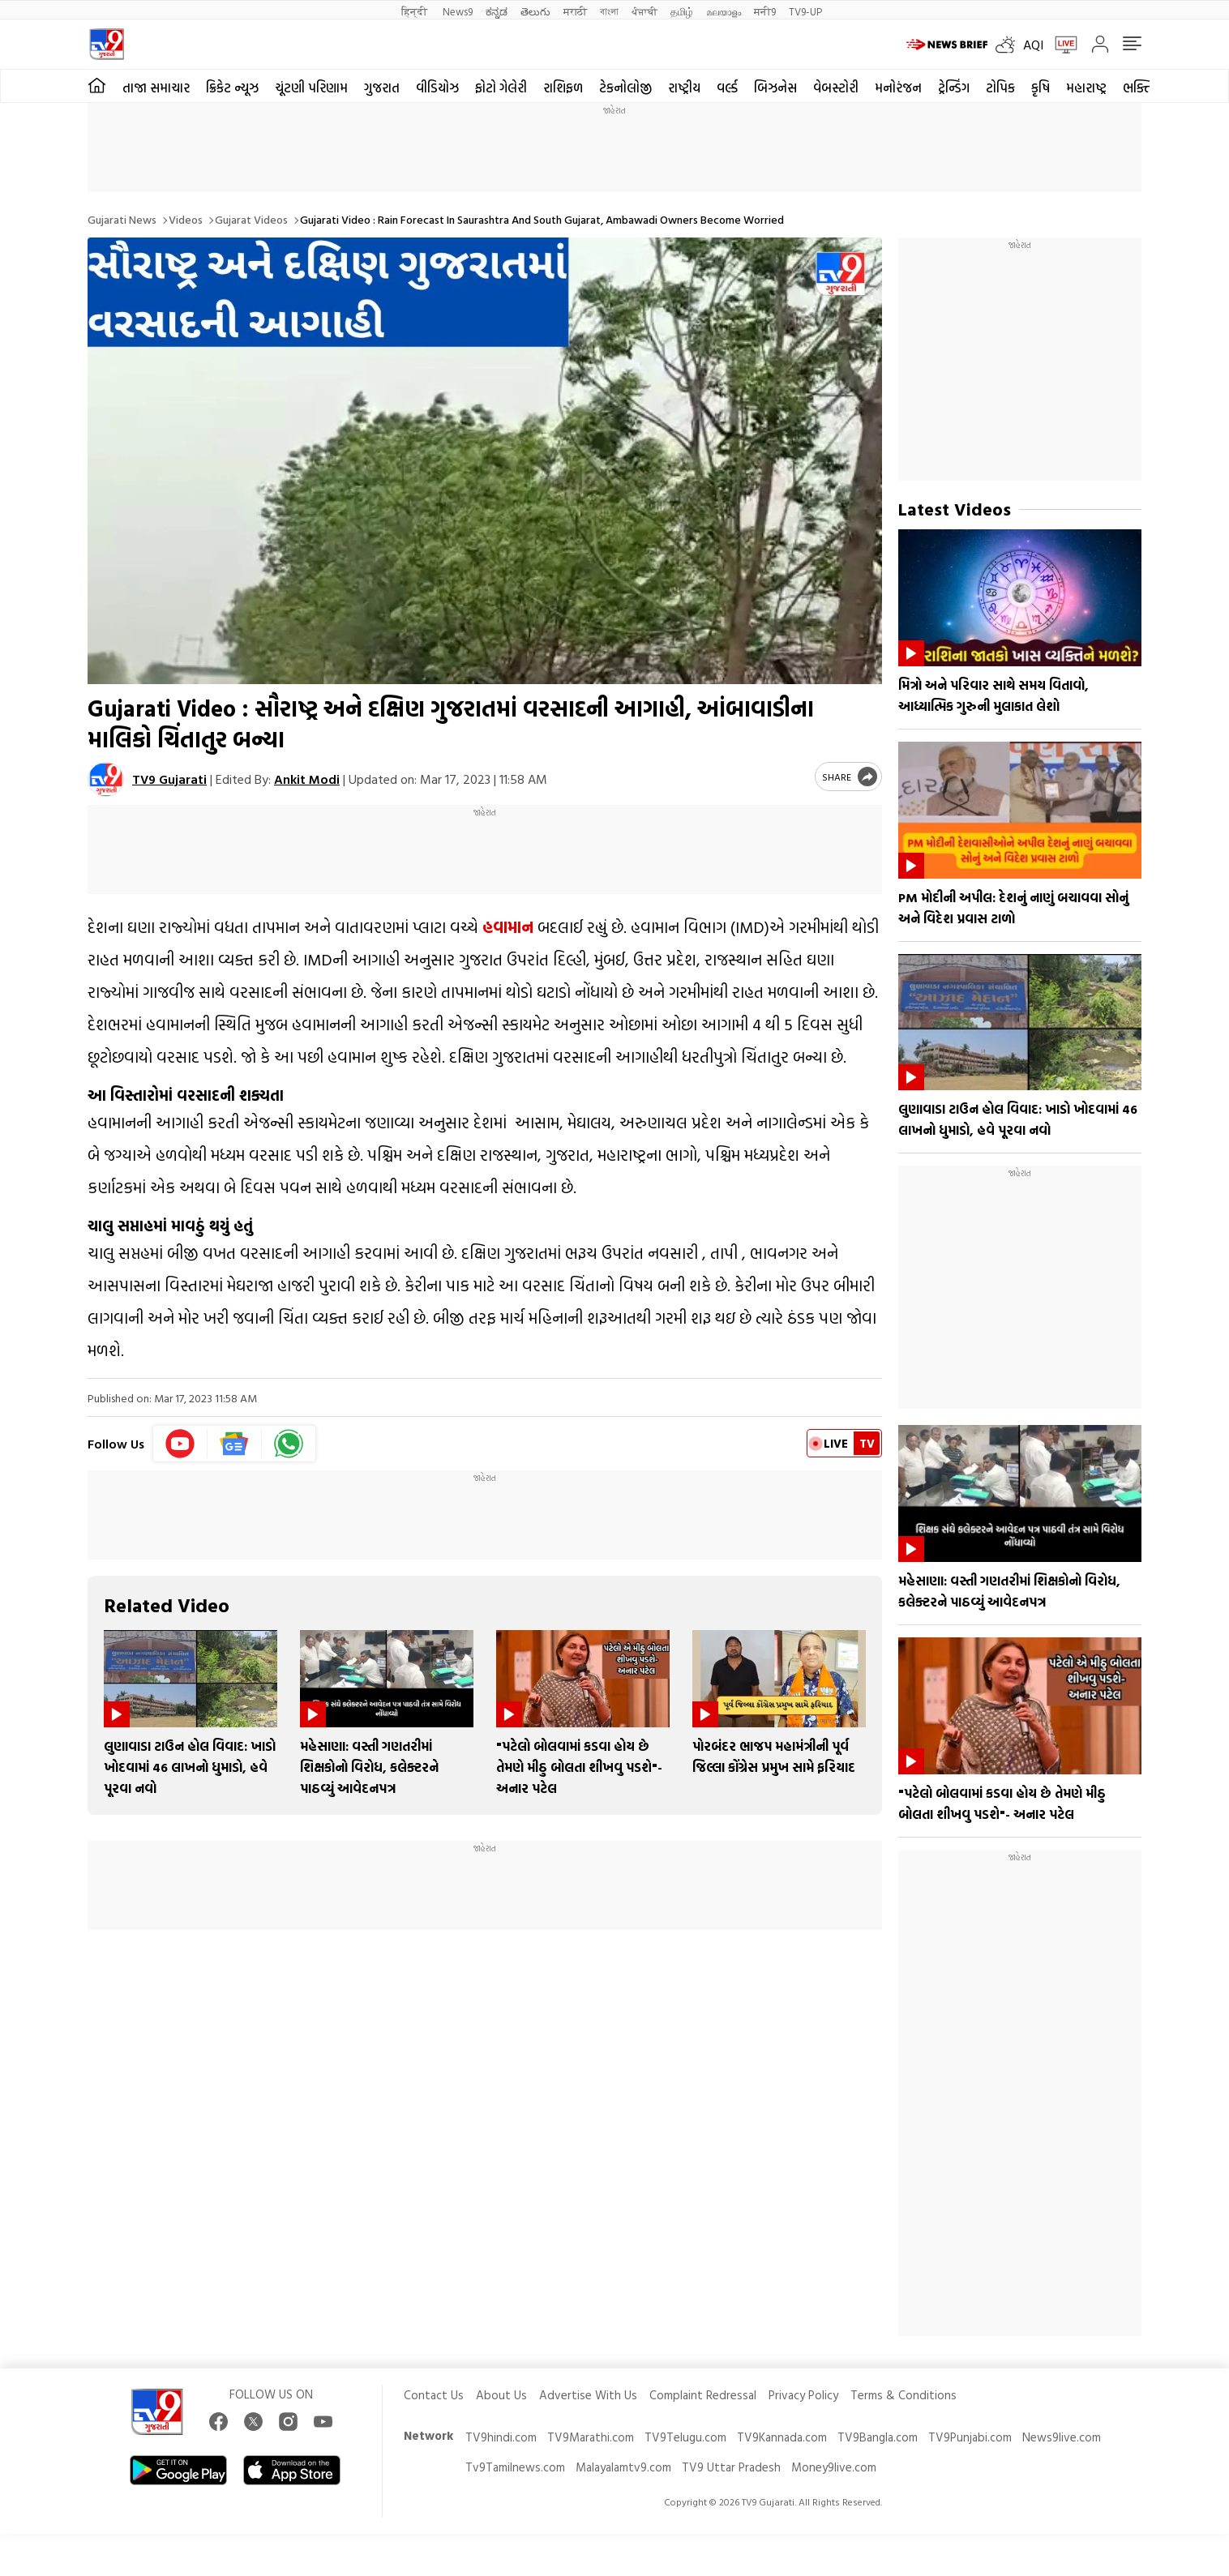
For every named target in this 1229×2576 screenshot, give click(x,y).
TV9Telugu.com (685, 2437)
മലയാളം (723, 11)
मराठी (575, 11)
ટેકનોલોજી (625, 87)
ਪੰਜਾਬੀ (644, 11)
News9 (458, 11)
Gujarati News (122, 219)
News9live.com (1061, 2437)
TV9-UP (805, 11)
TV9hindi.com (501, 2437)
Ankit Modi (307, 779)
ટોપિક (1000, 87)
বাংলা (609, 11)
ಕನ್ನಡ (496, 11)
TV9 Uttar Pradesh (731, 2467)
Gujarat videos (251, 219)
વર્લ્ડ (727, 87)
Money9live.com (833, 2467)
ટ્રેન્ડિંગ (954, 87)
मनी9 (765, 11)
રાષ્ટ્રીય (684, 87)
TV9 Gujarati (169, 779)
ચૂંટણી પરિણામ (311, 87)
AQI (1033, 44)
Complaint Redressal (702, 2395)
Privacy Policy (803, 2395)
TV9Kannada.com (782, 2437)
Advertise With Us (588, 2395)
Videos (186, 219)
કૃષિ (1040, 87)
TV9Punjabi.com (970, 2437)
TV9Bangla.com (877, 2437)
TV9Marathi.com (590, 2437)
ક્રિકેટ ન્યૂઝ (232, 87)
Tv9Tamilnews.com (515, 2467)
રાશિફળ (563, 87)
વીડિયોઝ (437, 87)
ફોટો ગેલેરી (501, 87)
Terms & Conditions (903, 2395)
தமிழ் (681, 11)
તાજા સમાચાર (156, 87)
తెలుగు (535, 11)
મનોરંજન (898, 87)
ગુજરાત (382, 87)
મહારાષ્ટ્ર (1086, 87)
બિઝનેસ (775, 87)
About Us (501, 2395)
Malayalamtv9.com (623, 2467)
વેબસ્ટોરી (836, 87)
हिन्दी (415, 11)
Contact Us (434, 2395)
